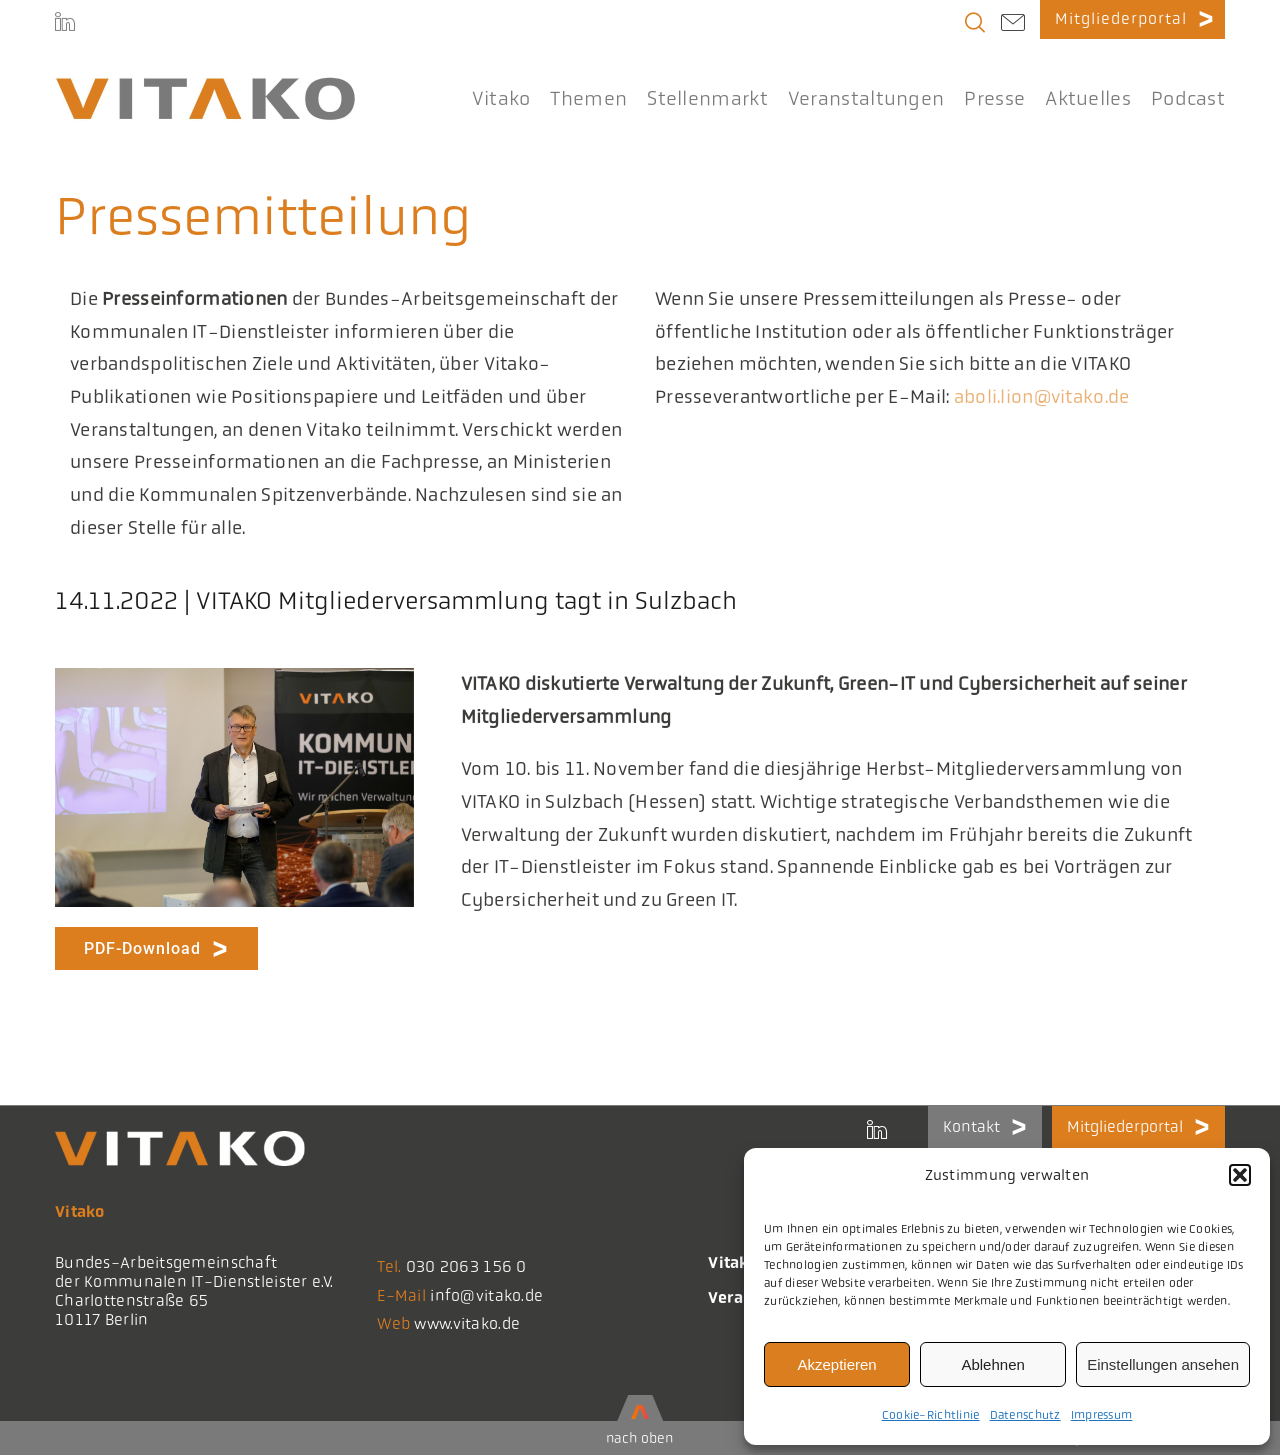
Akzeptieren (836, 1364)
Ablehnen (992, 1364)
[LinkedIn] (65, 25)
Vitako (733, 1262)
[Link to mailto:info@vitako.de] (1013, 25)
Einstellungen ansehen (1163, 1364)
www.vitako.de (467, 1323)
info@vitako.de (486, 1295)
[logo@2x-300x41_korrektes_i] (205, 86)
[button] (1240, 1175)
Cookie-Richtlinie (931, 1415)
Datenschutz (1025, 1415)
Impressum (1102, 1415)
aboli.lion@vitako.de (1042, 397)
